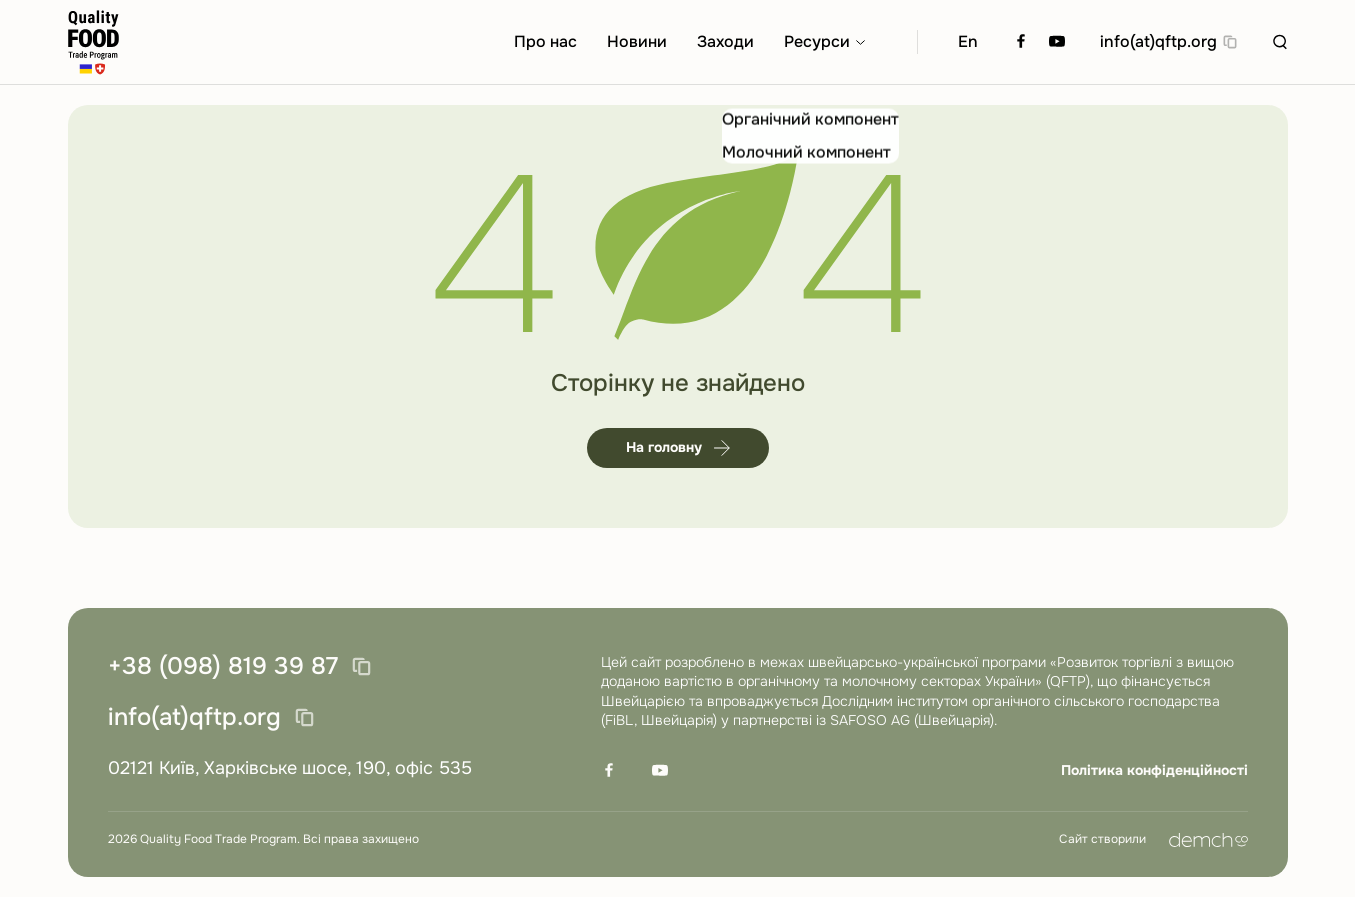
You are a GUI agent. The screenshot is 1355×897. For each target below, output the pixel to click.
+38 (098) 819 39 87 (223, 667)
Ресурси (817, 41)
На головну (678, 447)
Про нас (545, 41)
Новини (637, 41)
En (968, 41)
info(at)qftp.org (1158, 41)
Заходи (725, 41)
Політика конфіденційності (1154, 770)
